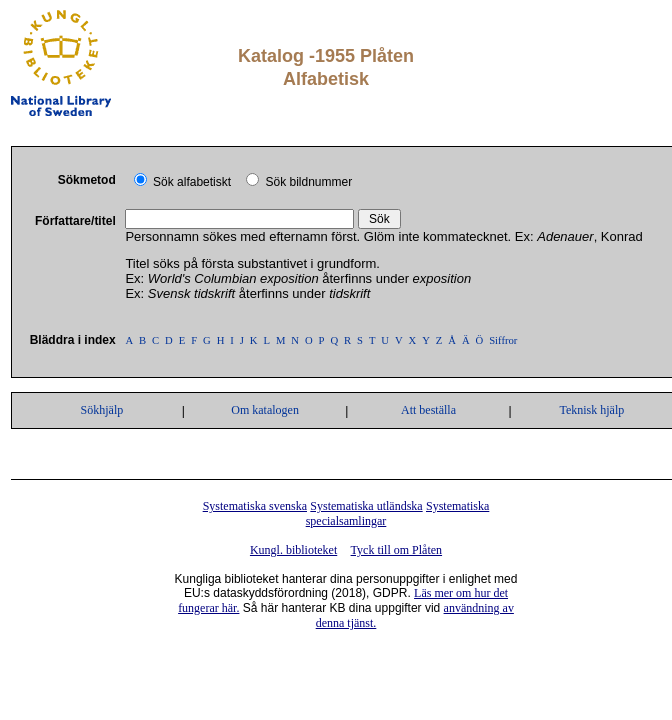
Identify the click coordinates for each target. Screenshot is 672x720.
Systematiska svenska (255, 506)
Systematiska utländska (366, 506)
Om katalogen (265, 410)
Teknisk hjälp (591, 410)
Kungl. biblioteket (293, 550)
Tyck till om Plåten (396, 550)
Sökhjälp (102, 410)
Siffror (503, 340)
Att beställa (428, 410)
